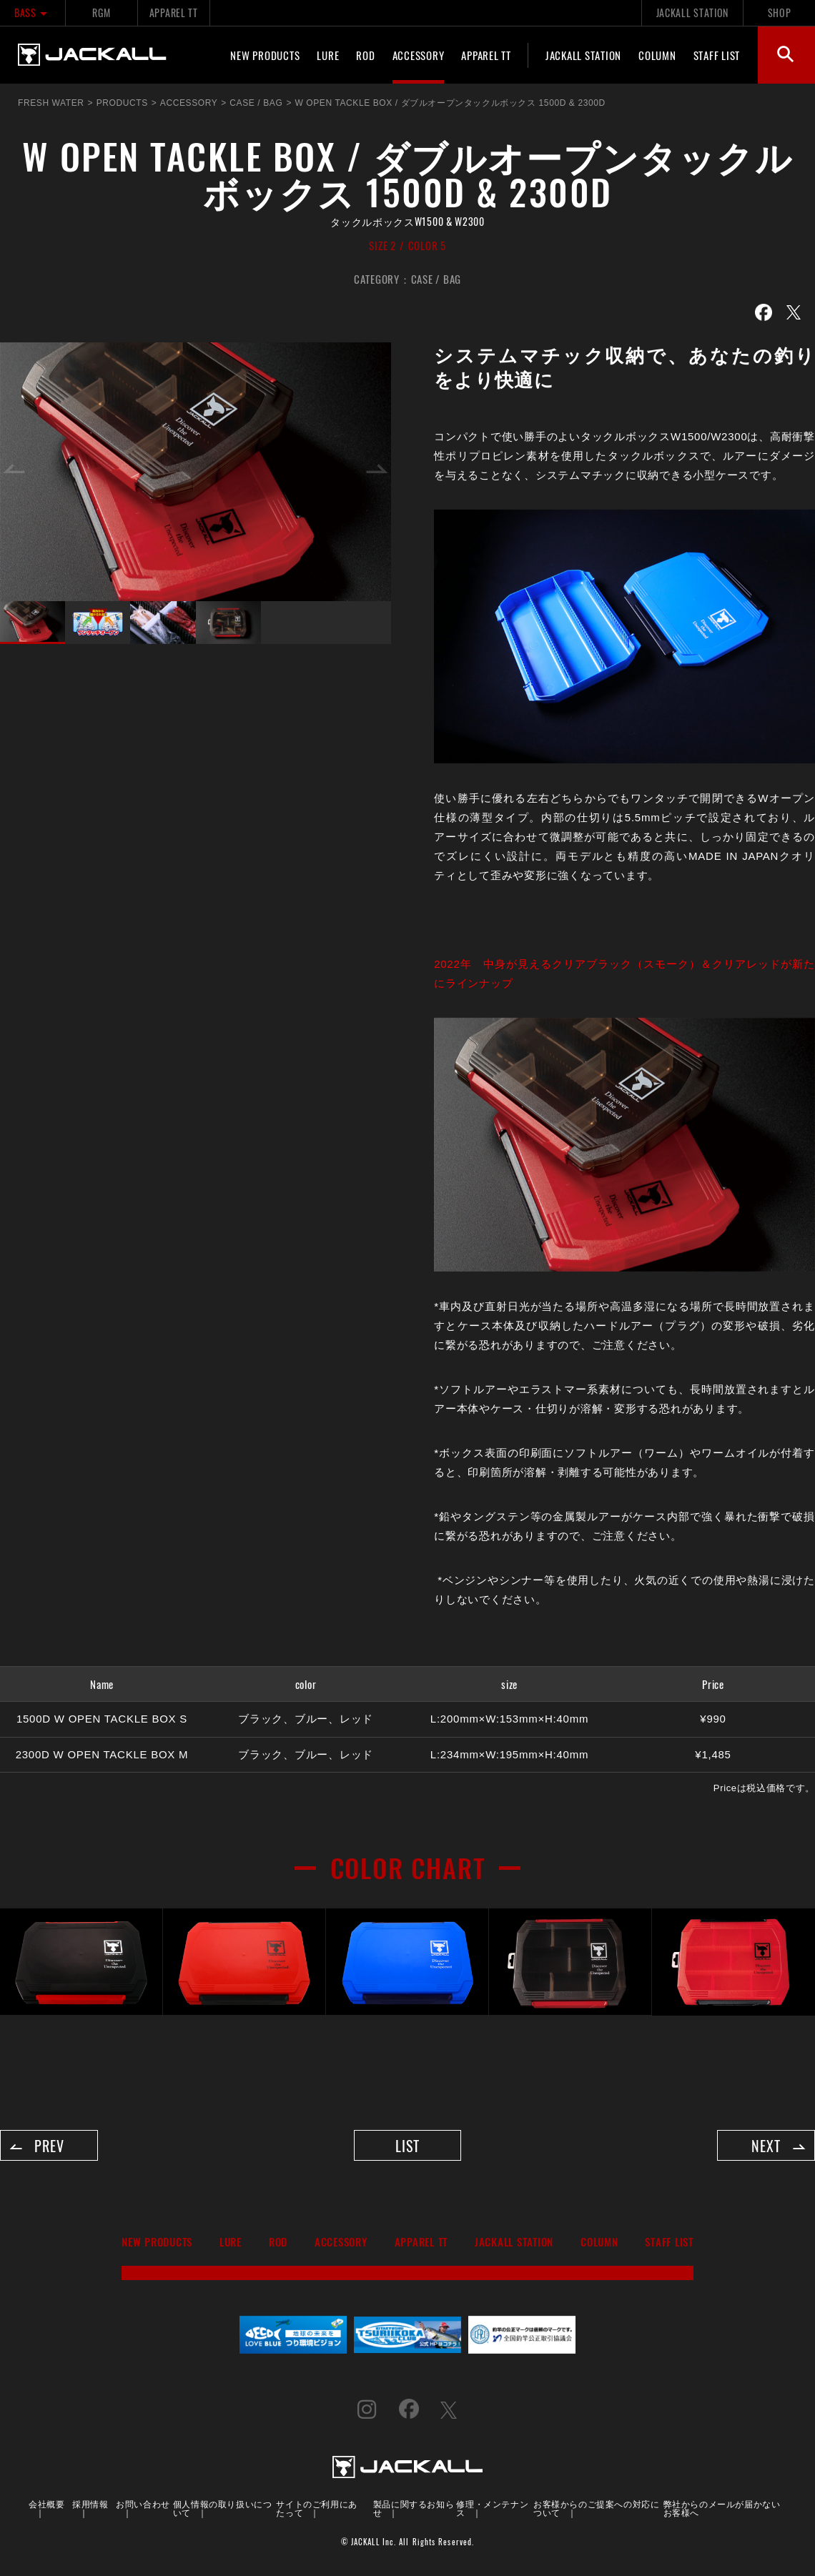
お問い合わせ (143, 2506)
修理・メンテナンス (492, 2510)
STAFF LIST (717, 55)
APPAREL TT (173, 12)
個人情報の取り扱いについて (222, 2510)
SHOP (779, 12)
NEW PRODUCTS (265, 55)
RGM (101, 12)
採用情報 (90, 2506)
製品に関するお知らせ (413, 2510)
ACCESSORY (418, 55)
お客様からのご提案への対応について (596, 2510)
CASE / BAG (436, 278)
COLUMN (657, 55)
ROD (365, 55)
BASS (32, 12)
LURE (328, 55)
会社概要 (46, 2506)
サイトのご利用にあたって (316, 2510)
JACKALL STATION (692, 12)
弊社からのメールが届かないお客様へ (722, 2510)
